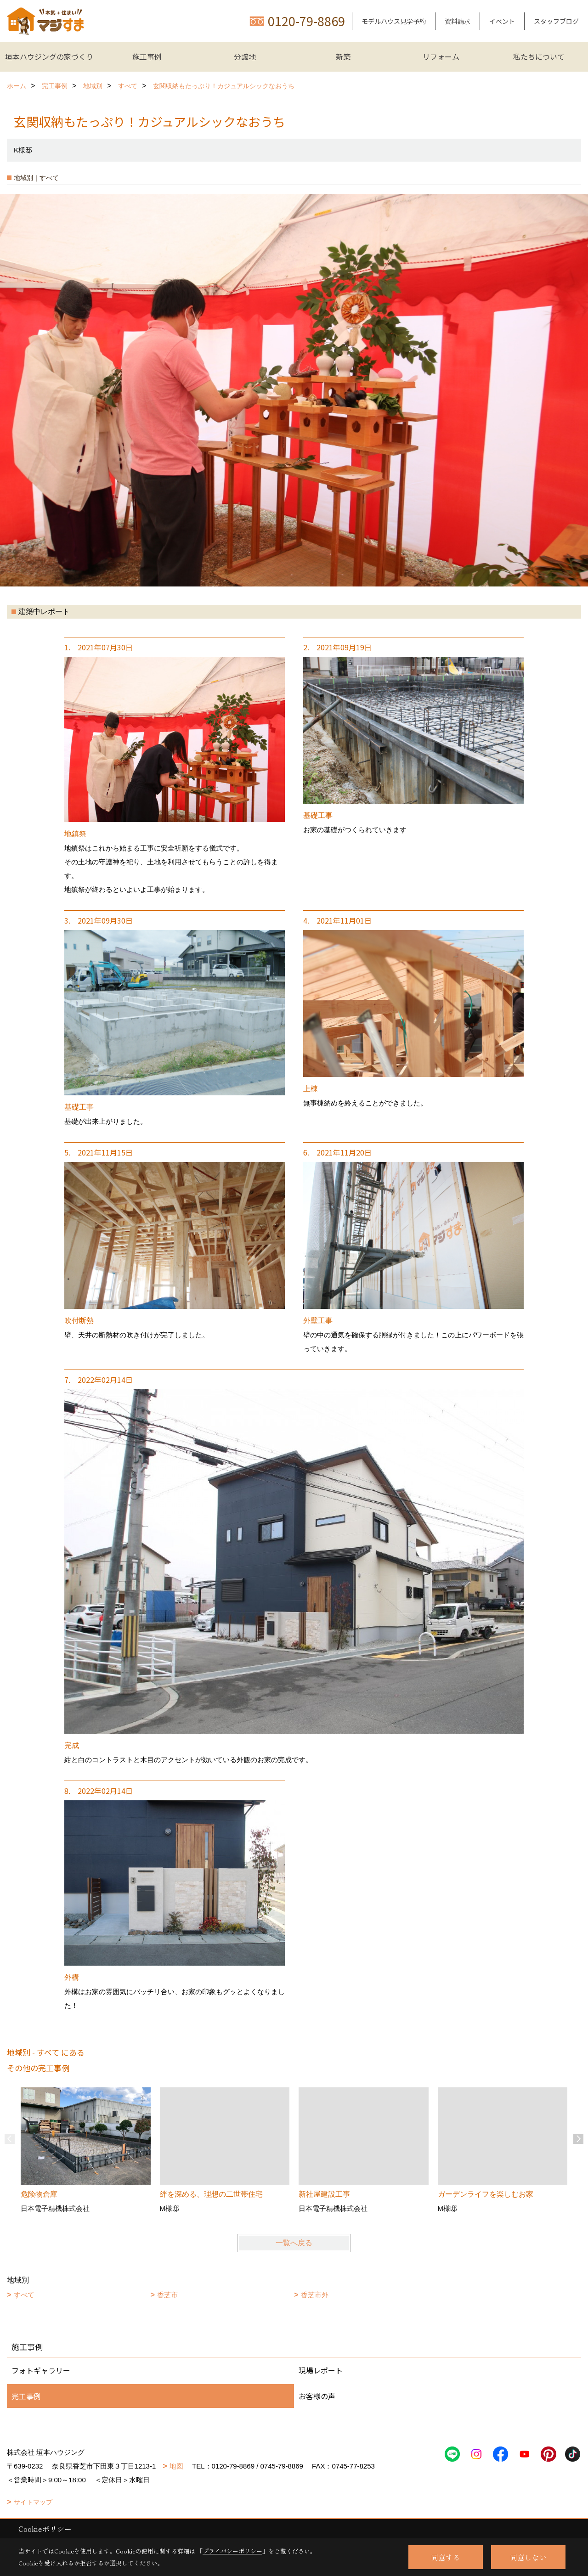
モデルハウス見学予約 (394, 21)
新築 (343, 56)
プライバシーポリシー (232, 2551)
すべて (24, 2295)
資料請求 (457, 21)
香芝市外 (314, 2295)
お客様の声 (317, 2395)
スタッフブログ (556, 21)
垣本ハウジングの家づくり (49, 56)
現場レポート (321, 2370)
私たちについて (539, 56)
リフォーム (441, 56)
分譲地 (245, 56)
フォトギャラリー (40, 2370)
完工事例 (26, 2395)
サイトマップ (33, 2502)
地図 (176, 2466)
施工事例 (147, 56)
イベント (502, 21)
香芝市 (167, 2295)
